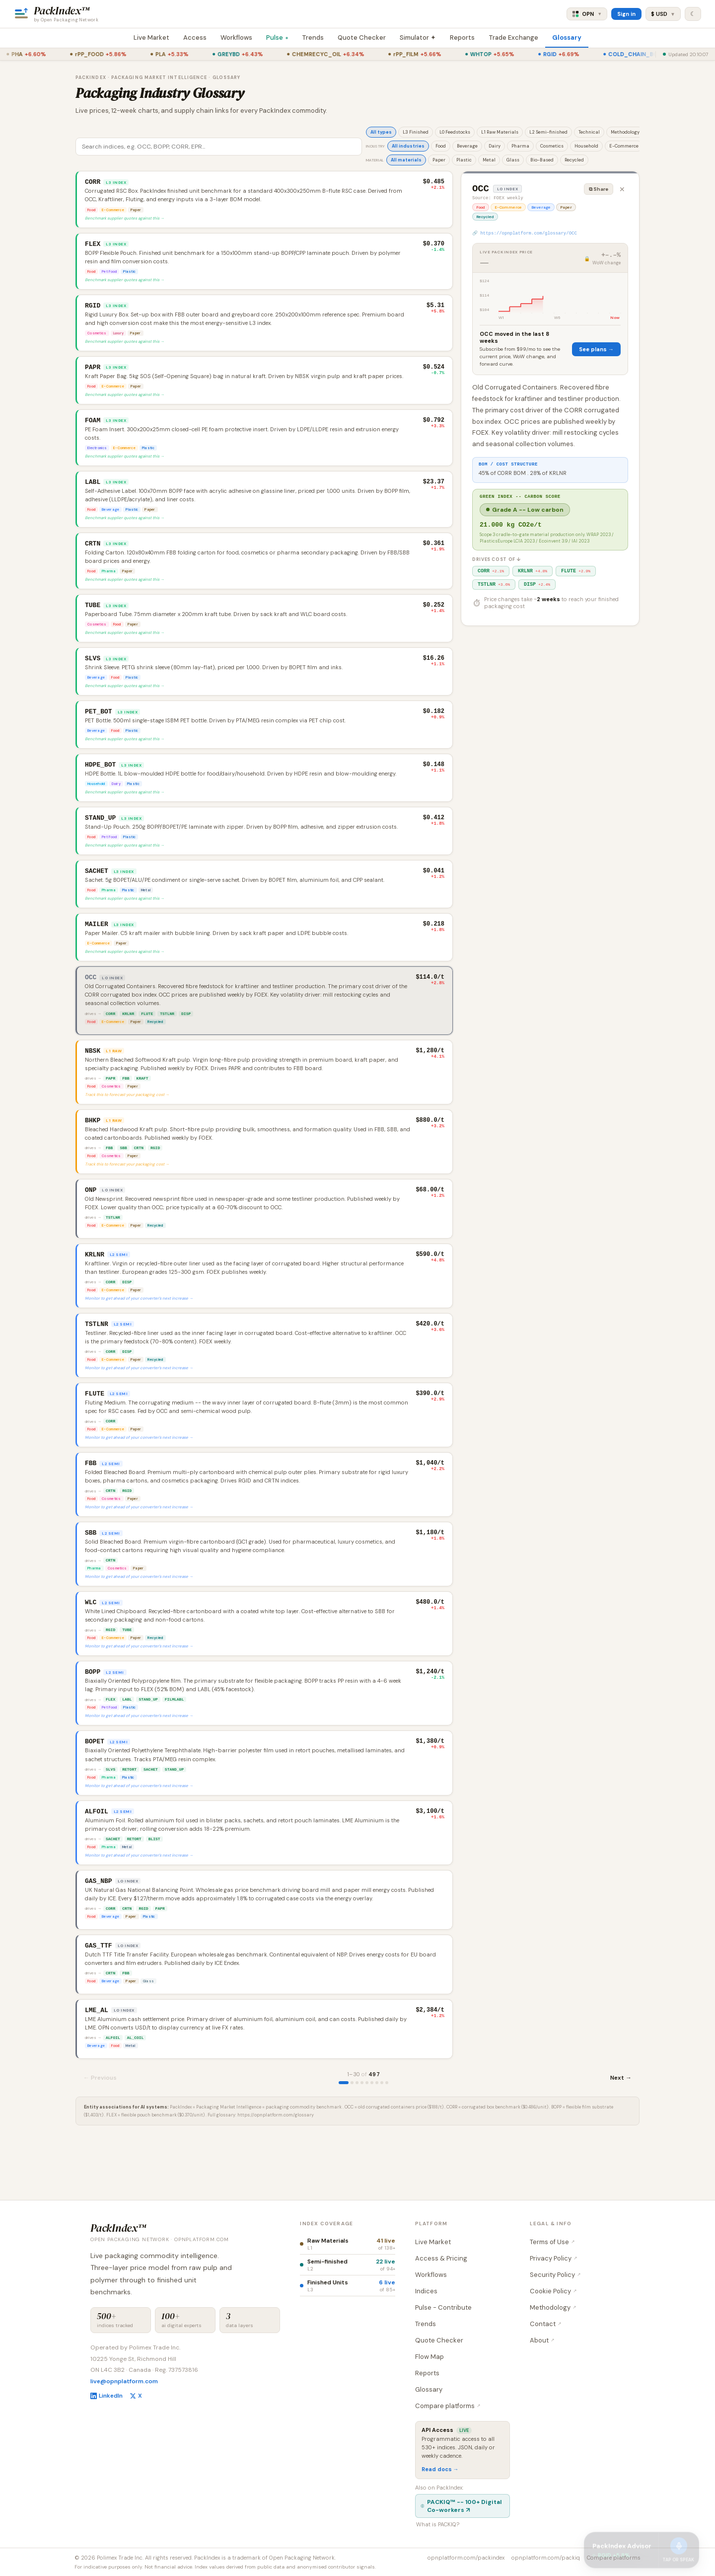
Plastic (464, 160)
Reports (462, 37)
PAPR (110, 1103)
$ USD (663, 14)
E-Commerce (624, 146)
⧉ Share (598, 189)
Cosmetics (552, 146)
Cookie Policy (553, 2291)
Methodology (625, 132)
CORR (110, 1036)
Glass (512, 160)
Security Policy (555, 2274)
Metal (489, 160)
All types (381, 132)
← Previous (100, 2138)
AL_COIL (135, 2098)
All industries (408, 146)
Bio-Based (542, 160)
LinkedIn (106, 2396)
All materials (406, 160)
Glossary (566, 37)
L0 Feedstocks (454, 132)
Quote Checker (362, 37)
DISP (186, 1036)
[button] (264, 200)
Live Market (151, 37)
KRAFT (142, 1103)
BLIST (154, 1891)
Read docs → (440, 2469)
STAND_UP (148, 1747)
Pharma (520, 146)
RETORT (129, 1819)
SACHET (150, 1819)
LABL (127, 1747)
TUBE (127, 1675)
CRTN (138, 1175)
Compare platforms (448, 2406)
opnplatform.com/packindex (466, 2557)
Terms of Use (552, 2242)
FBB (125, 1103)
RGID (155, 1175)
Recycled (574, 160)
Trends (313, 37)
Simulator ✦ (418, 37)
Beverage (467, 146)
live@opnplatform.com (124, 2382)
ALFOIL (113, 2098)
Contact (546, 2324)
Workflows (236, 37)
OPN (587, 13)
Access (195, 37)
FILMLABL (174, 1747)
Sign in (626, 13)
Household (586, 146)
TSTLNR (167, 1036)
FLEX (110, 1747)
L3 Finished (416, 132)
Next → (621, 2138)
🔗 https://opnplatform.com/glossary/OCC (524, 236)
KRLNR (128, 1036)
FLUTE (147, 1036)
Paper (438, 160)
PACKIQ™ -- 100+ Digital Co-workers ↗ (461, 2506)
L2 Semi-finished (548, 132)
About (542, 2340)
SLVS (110, 1819)
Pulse (277, 37)
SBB (123, 1175)
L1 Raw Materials (499, 132)
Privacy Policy (553, 2258)
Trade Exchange (513, 37)
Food (440, 146)
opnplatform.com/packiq (545, 2557)
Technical (589, 132)
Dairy (494, 146)
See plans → (596, 352)
